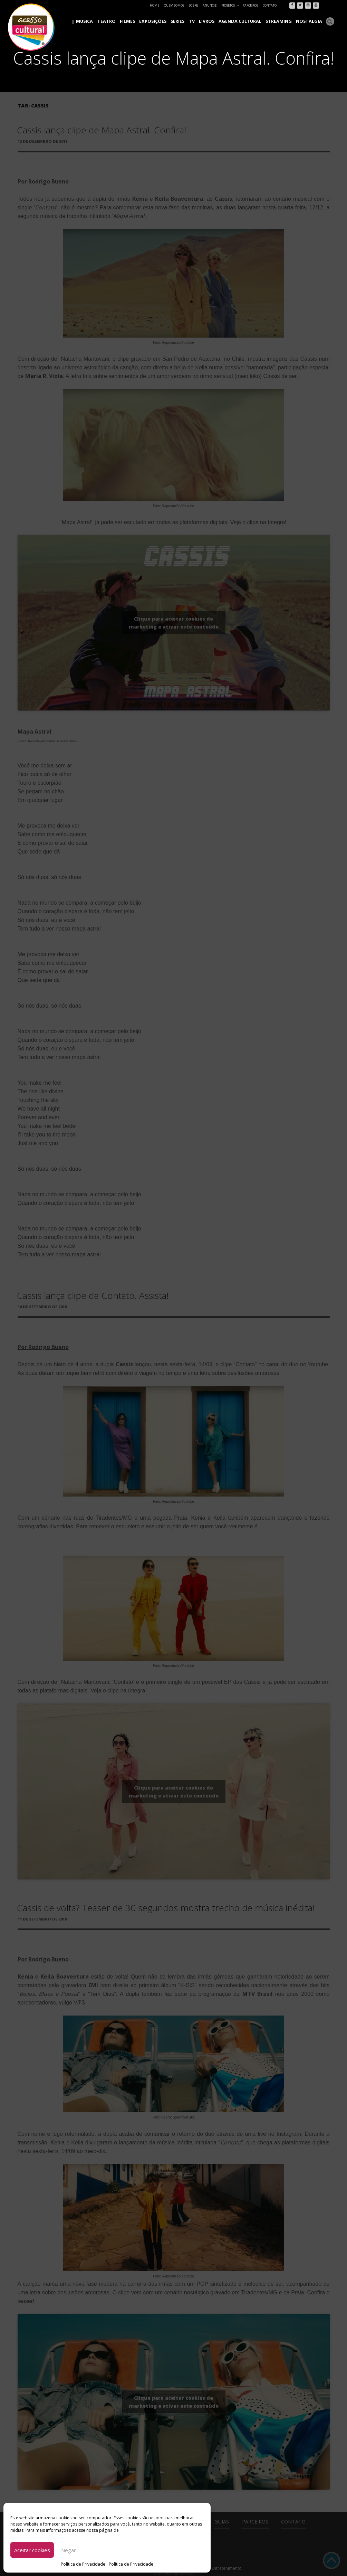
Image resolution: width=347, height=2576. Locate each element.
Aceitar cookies (32, 2550)
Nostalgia (310, 21)
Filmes (140, 21)
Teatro (121, 21)
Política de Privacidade (83, 2564)
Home (154, 5)
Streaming (282, 21)
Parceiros (250, 5)
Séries (188, 21)
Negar (68, 2550)
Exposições (164, 21)
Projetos (230, 5)
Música (101, 21)
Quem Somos (174, 5)
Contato (270, 5)
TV (201, 21)
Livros (214, 21)
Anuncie (209, 5)
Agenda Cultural (246, 21)
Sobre (193, 5)
